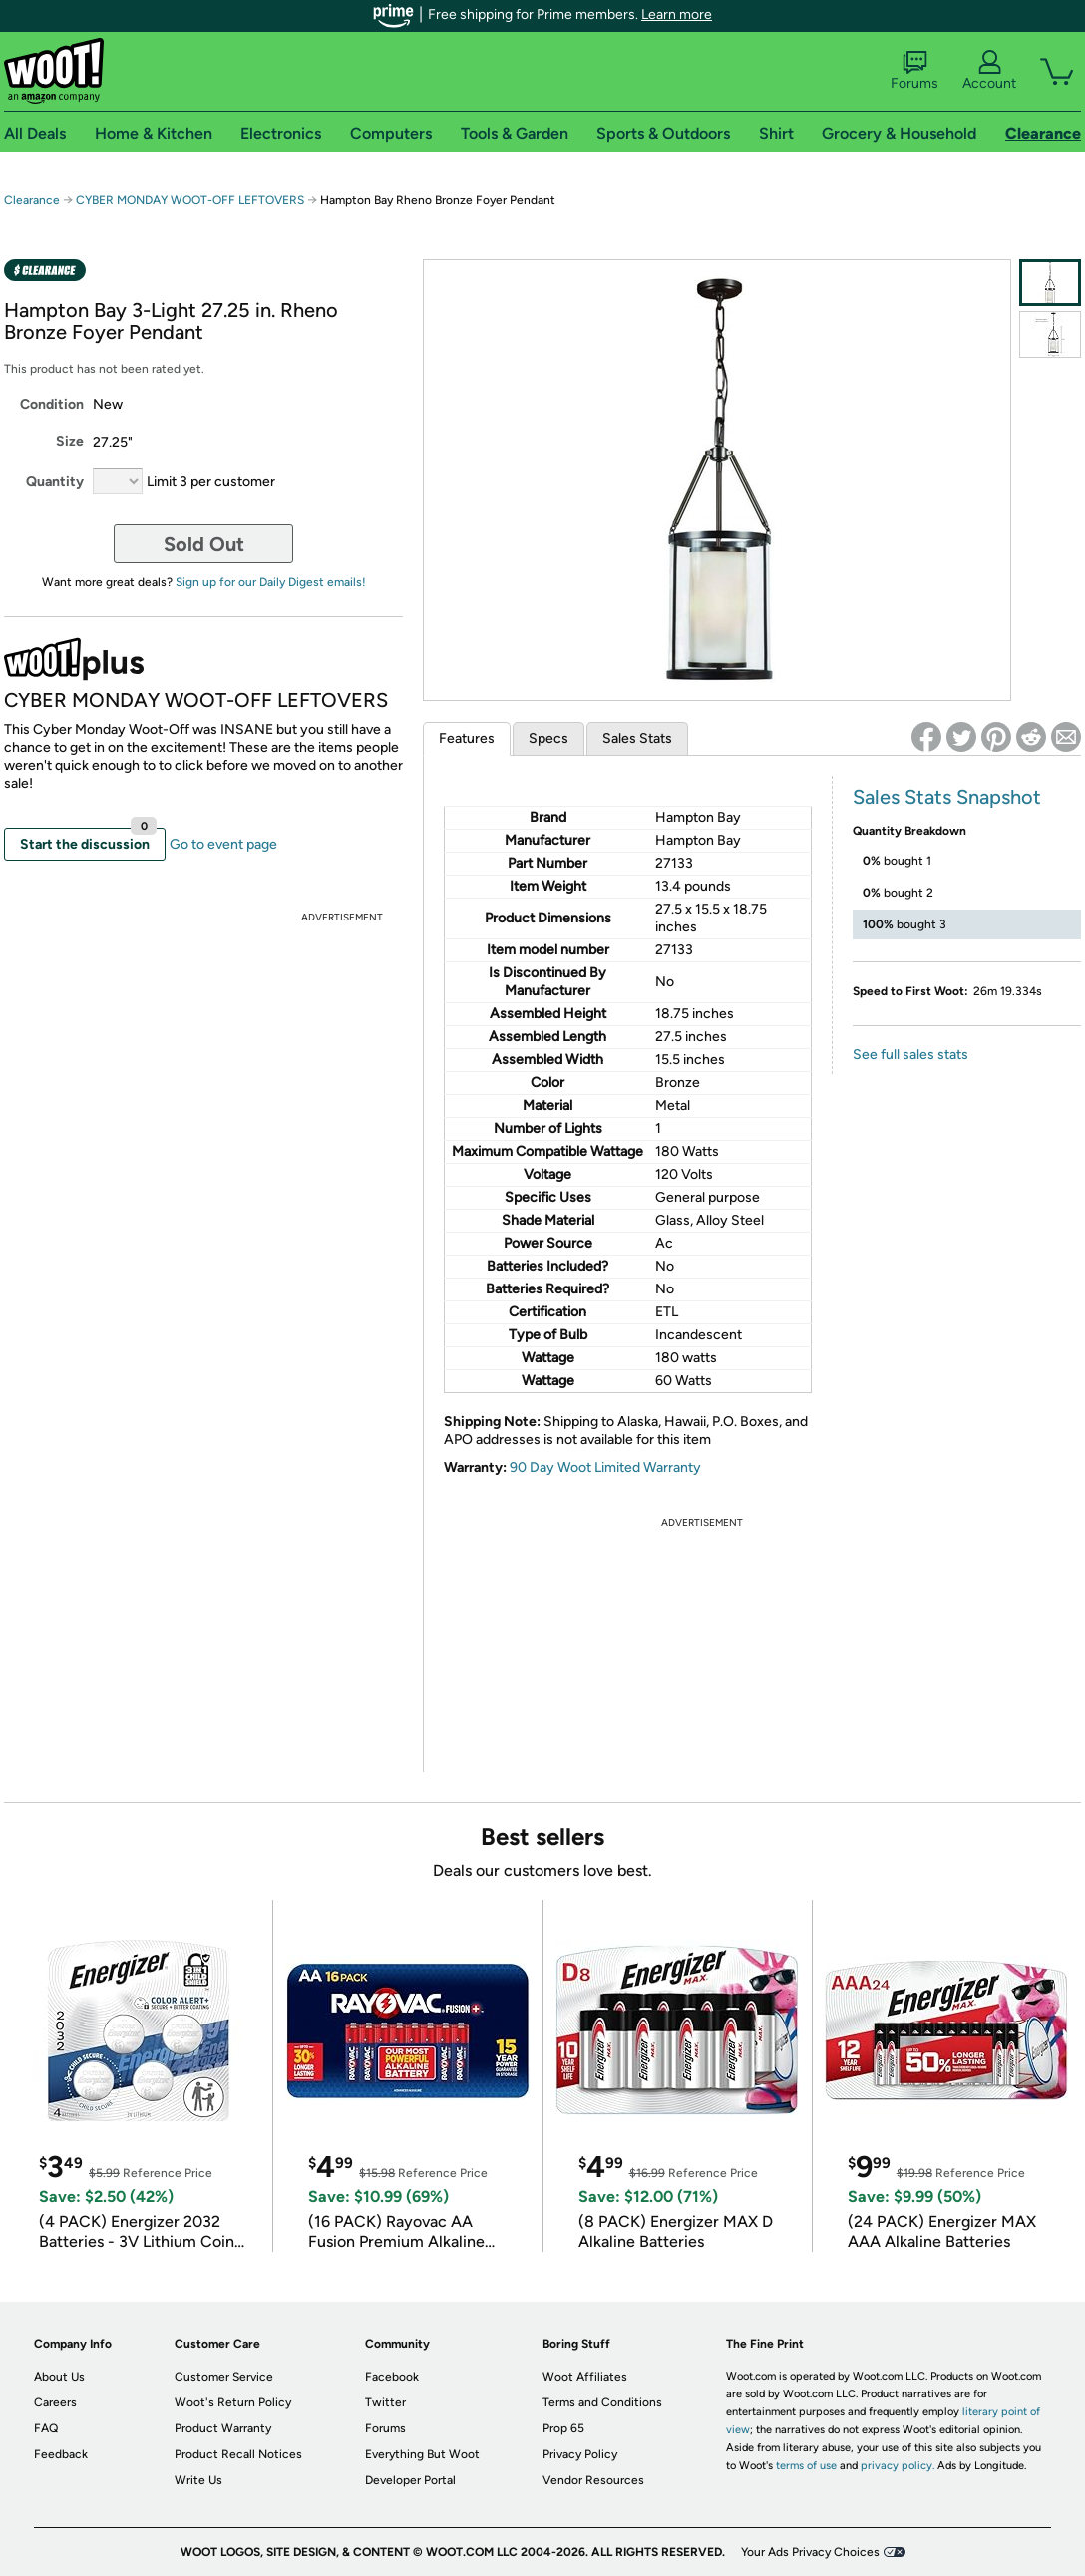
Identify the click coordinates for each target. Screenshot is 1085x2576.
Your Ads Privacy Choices (810, 2552)
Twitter (385, 2402)
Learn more (676, 14)
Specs (548, 738)
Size (70, 441)
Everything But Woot (422, 2454)
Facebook (392, 2377)
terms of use (806, 2465)
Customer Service (224, 2377)
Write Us (198, 2480)
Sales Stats (637, 738)
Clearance (32, 200)
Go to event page (223, 844)
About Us (59, 2377)
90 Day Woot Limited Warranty (605, 1467)
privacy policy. (897, 2465)
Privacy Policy (579, 2454)
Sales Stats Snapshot (947, 797)
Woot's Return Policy (233, 2402)
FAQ (46, 2428)
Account (989, 71)
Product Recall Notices (238, 2454)
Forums (914, 71)
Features (467, 738)
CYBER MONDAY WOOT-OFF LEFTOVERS (190, 200)
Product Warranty (223, 2428)
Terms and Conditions (602, 2402)
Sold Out (204, 543)
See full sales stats (910, 1054)
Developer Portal (410, 2480)
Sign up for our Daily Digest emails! (271, 582)
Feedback (61, 2454)
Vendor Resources (593, 2480)
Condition (52, 404)
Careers (55, 2402)
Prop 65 (563, 2428)
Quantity (55, 481)
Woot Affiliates (584, 2377)
